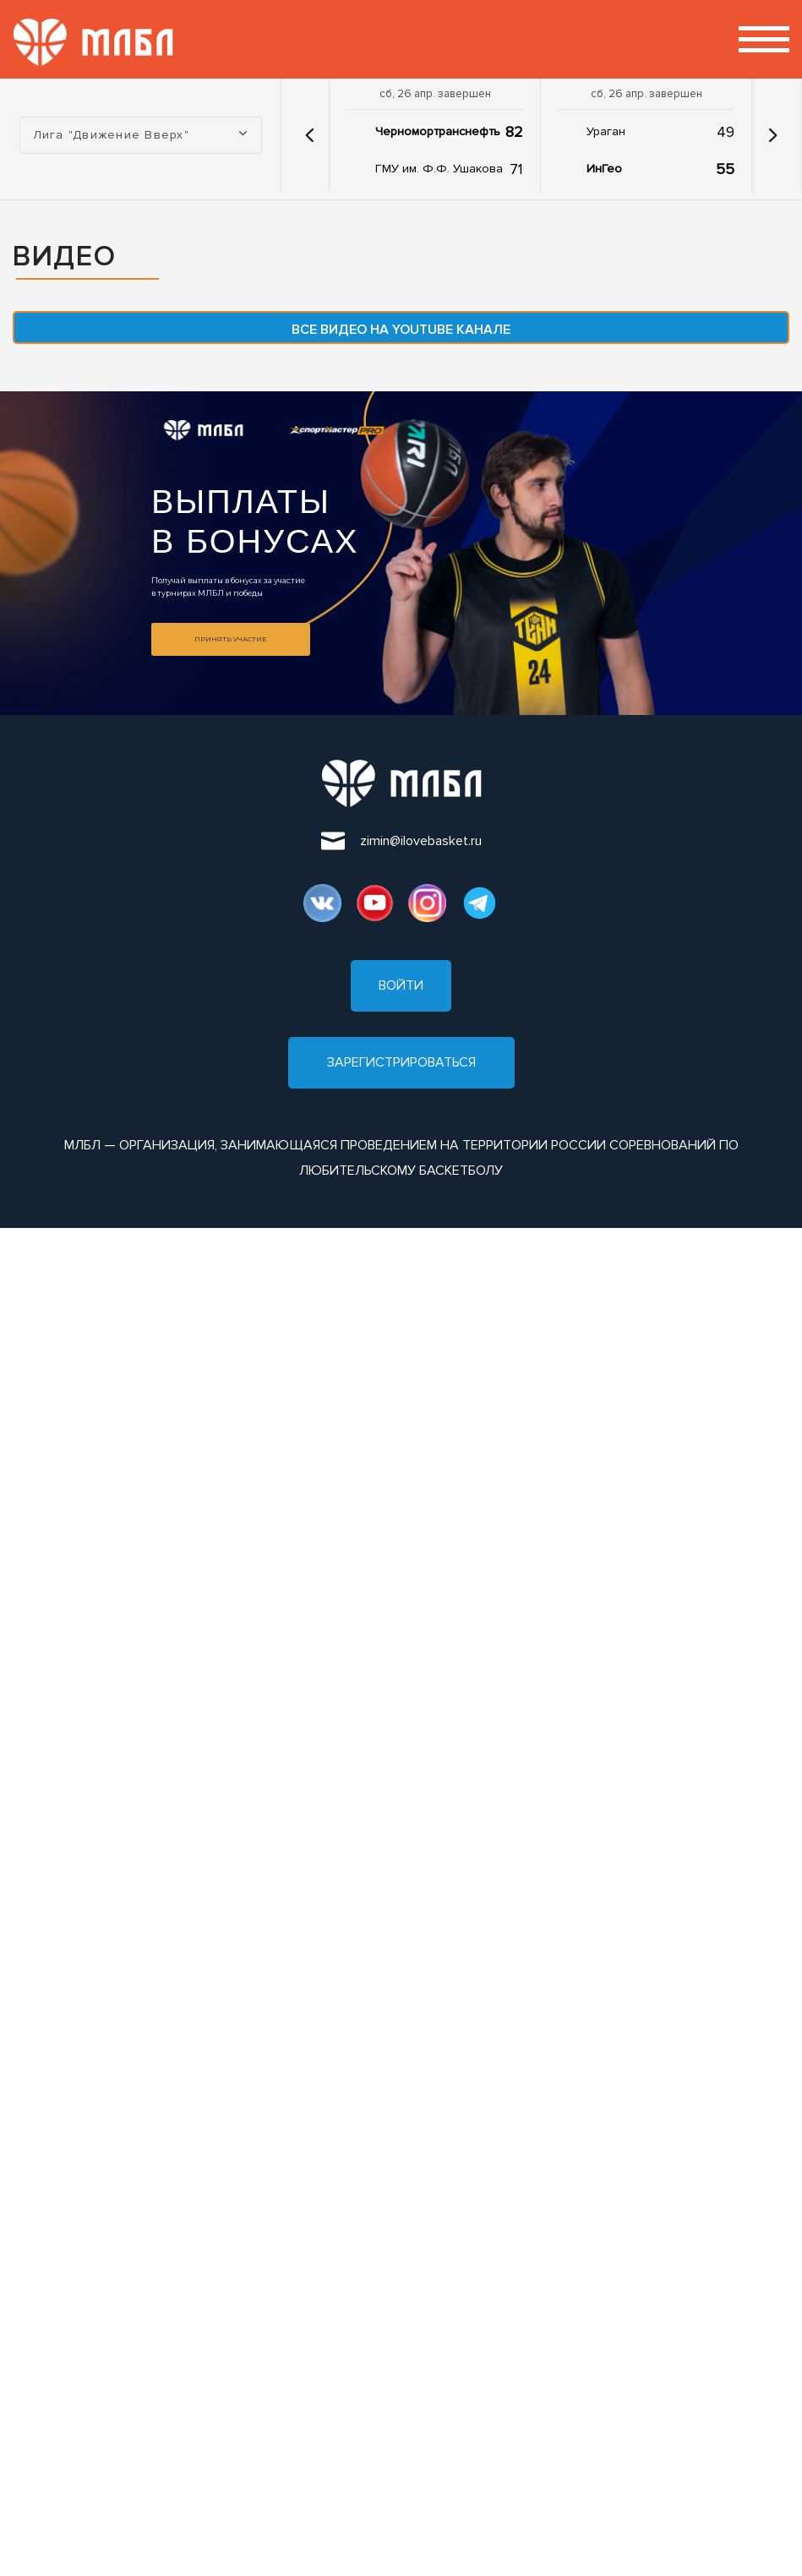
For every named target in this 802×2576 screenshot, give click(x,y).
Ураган (605, 131)
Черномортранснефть (437, 131)
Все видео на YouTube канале (401, 329)
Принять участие (230, 639)
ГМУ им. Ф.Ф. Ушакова (439, 168)
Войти (401, 985)
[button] (309, 135)
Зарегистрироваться (401, 1062)
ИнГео (604, 168)
